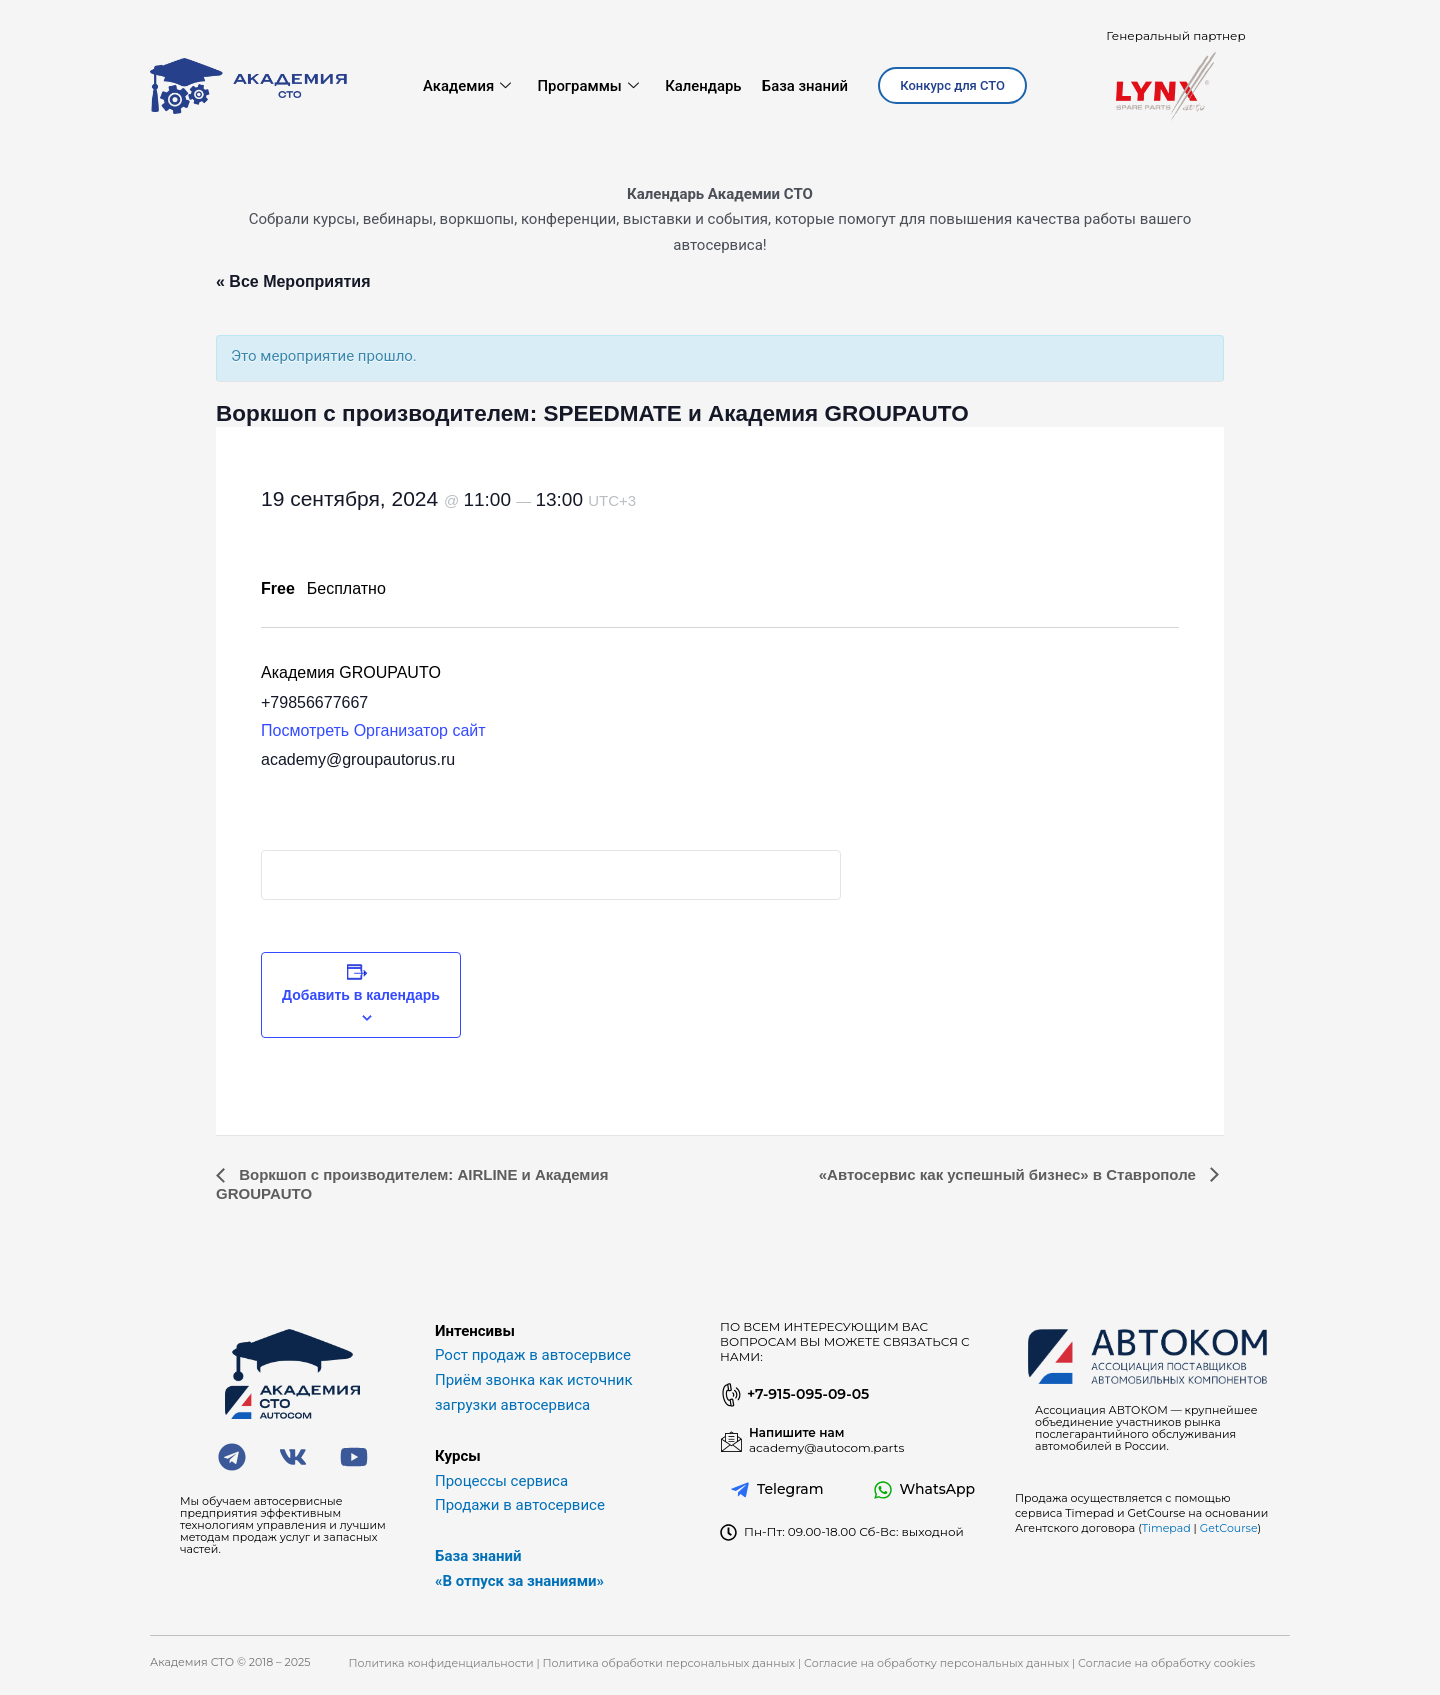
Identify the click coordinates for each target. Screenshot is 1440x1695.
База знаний (805, 86)
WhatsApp (938, 1489)
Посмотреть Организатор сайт (373, 730)
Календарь (703, 86)
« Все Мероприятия (293, 281)
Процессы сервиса (501, 1481)
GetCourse (1229, 1528)
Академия (466, 86)
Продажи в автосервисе (520, 1505)
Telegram (790, 1489)
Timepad (1166, 1528)
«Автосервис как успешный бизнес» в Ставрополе (1009, 1174)
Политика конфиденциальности (440, 1663)
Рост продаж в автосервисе (533, 1355)
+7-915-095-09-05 (808, 1394)
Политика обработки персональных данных (669, 1663)
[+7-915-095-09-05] (730, 1395)
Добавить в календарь (361, 995)
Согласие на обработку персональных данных (936, 1663)
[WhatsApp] (883, 1490)
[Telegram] (740, 1490)
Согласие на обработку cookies (1166, 1663)
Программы (588, 86)
